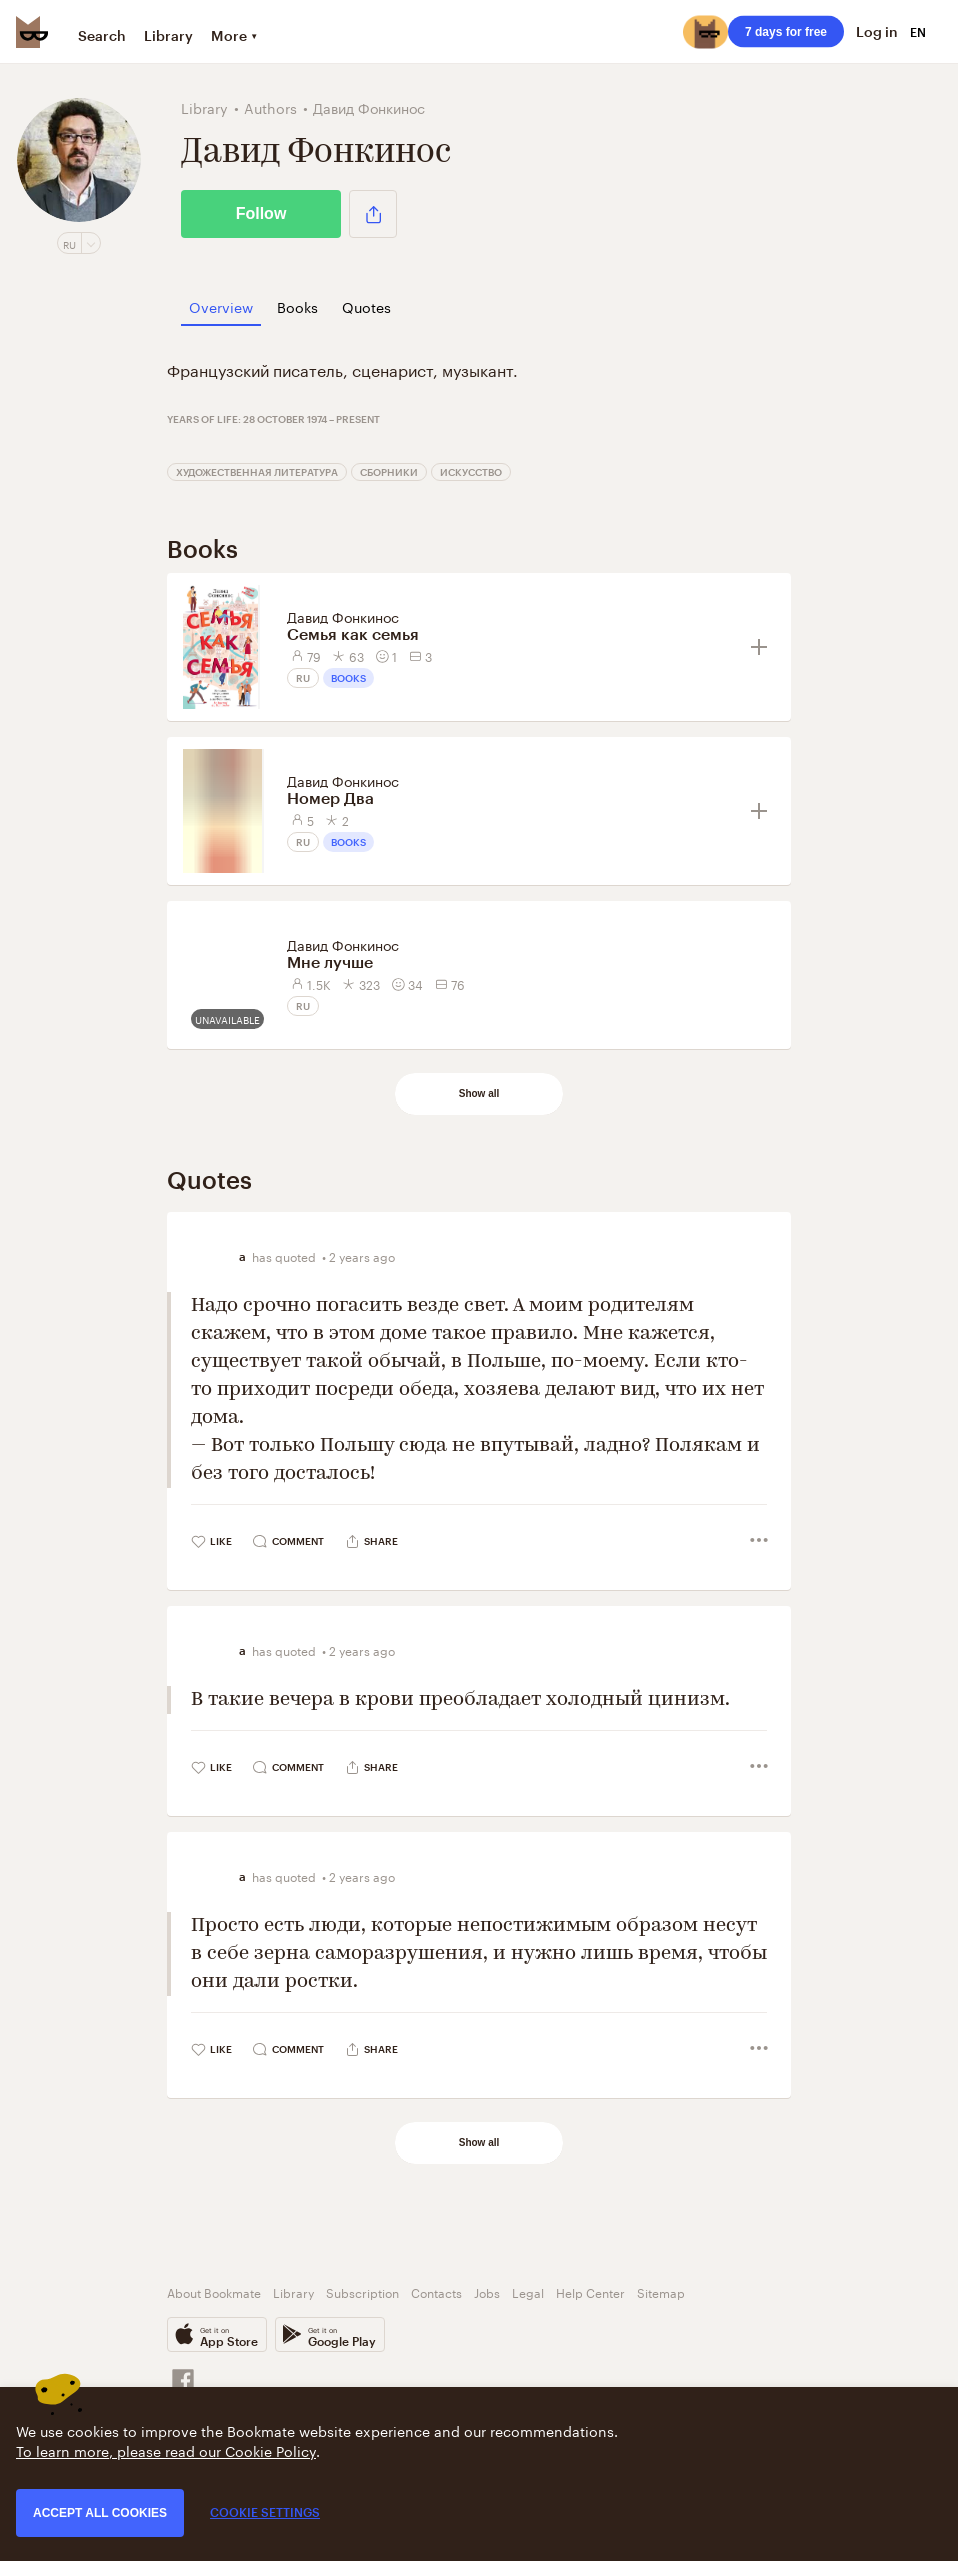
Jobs (487, 2291)
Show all (479, 1093)
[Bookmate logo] (32, 32)
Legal (528, 2291)
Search (102, 35)
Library (168, 35)
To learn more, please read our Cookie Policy (166, 2450)
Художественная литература (257, 472)
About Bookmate (214, 2291)
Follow (261, 213)
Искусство (471, 472)
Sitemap (661, 2291)
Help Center (590, 2291)
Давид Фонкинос (343, 616)
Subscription (362, 2291)
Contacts (436, 2291)
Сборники (389, 472)
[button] (373, 214)
